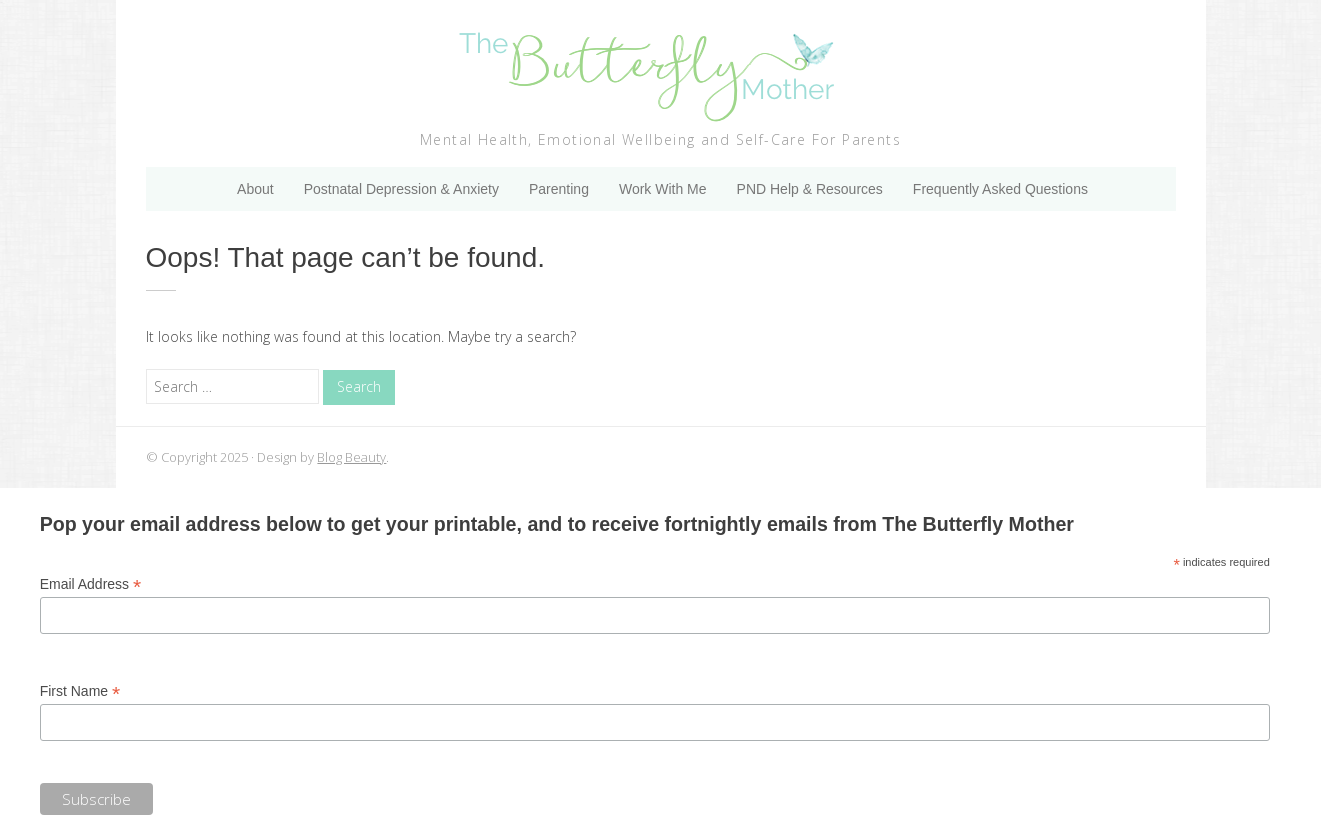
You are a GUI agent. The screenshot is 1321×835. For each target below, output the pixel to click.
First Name (80, 691)
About (255, 189)
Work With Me (663, 189)
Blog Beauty (351, 457)
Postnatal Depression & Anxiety (401, 189)
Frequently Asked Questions (1000, 189)
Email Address (91, 584)
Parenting (559, 189)
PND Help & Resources (810, 189)
